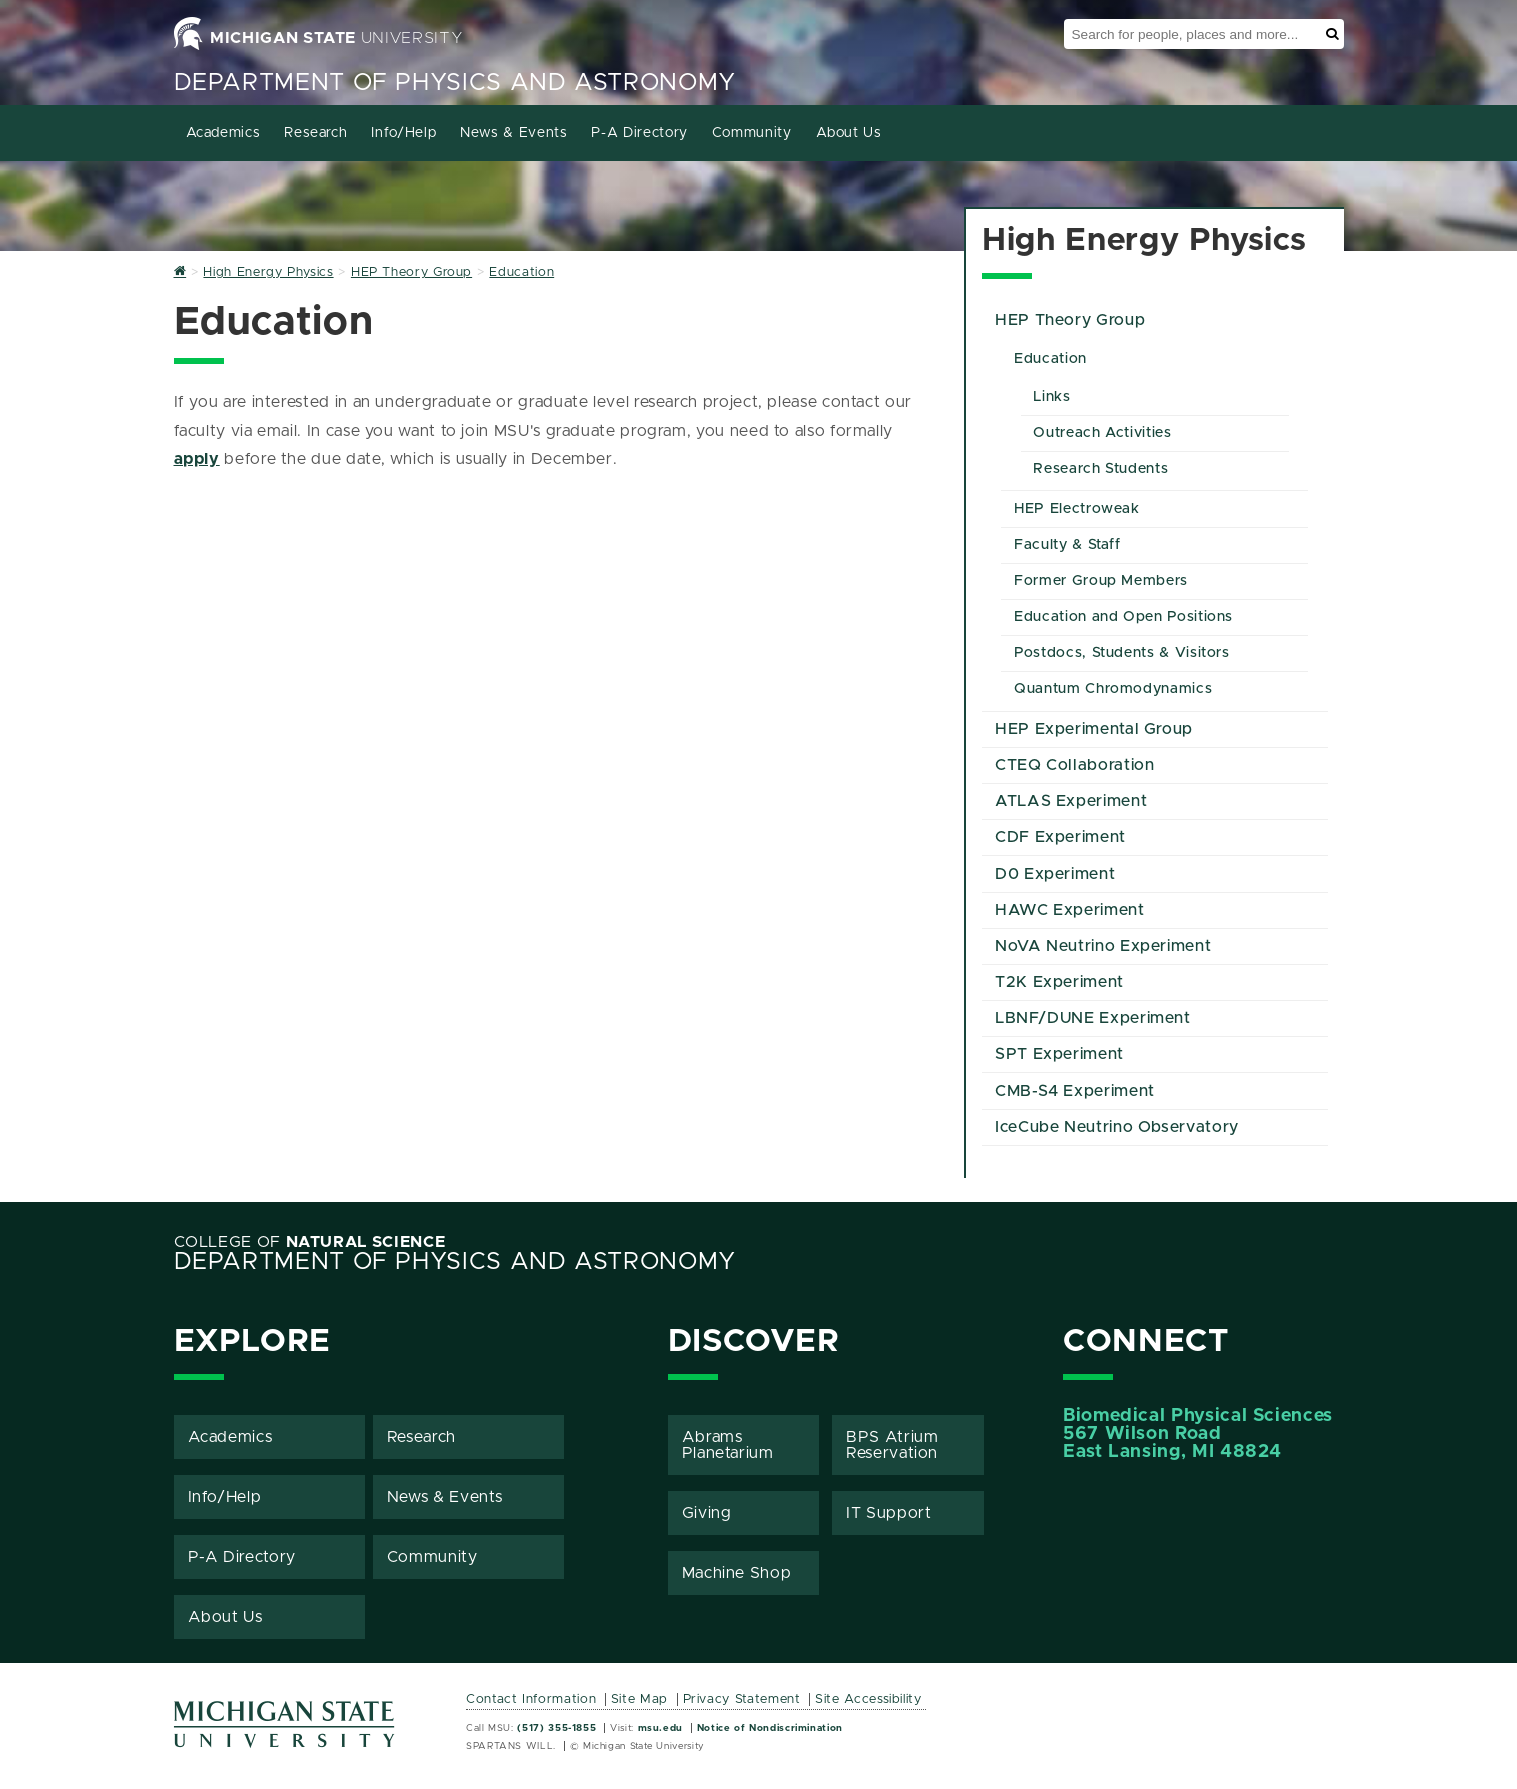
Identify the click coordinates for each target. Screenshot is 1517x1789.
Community (752, 133)
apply (197, 459)
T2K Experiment (1059, 982)
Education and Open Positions (1123, 617)
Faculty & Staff (1067, 545)
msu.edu (660, 1728)
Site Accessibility (868, 1699)
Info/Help (403, 133)
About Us (849, 133)
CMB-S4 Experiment (1075, 1091)
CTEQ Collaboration (1075, 765)
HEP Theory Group (1070, 320)
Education (1050, 359)
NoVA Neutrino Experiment (1103, 946)
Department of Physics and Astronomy (455, 83)
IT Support (888, 1513)
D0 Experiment (1055, 874)
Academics (223, 133)
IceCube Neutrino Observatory (1117, 1127)
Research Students (1100, 469)
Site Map (639, 1699)
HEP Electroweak (1077, 509)
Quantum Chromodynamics (1113, 689)
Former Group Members (1101, 581)
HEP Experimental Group (1094, 729)
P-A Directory (639, 133)
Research (315, 133)
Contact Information (531, 1699)
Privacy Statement (742, 1699)
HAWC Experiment (1070, 910)
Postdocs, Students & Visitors (1122, 653)
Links (1051, 397)
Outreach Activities (1102, 433)
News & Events (513, 133)
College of (310, 1242)
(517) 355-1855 (556, 1728)
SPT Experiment (1059, 1054)
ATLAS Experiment (1071, 801)
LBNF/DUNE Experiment (1093, 1018)
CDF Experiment (1060, 837)
